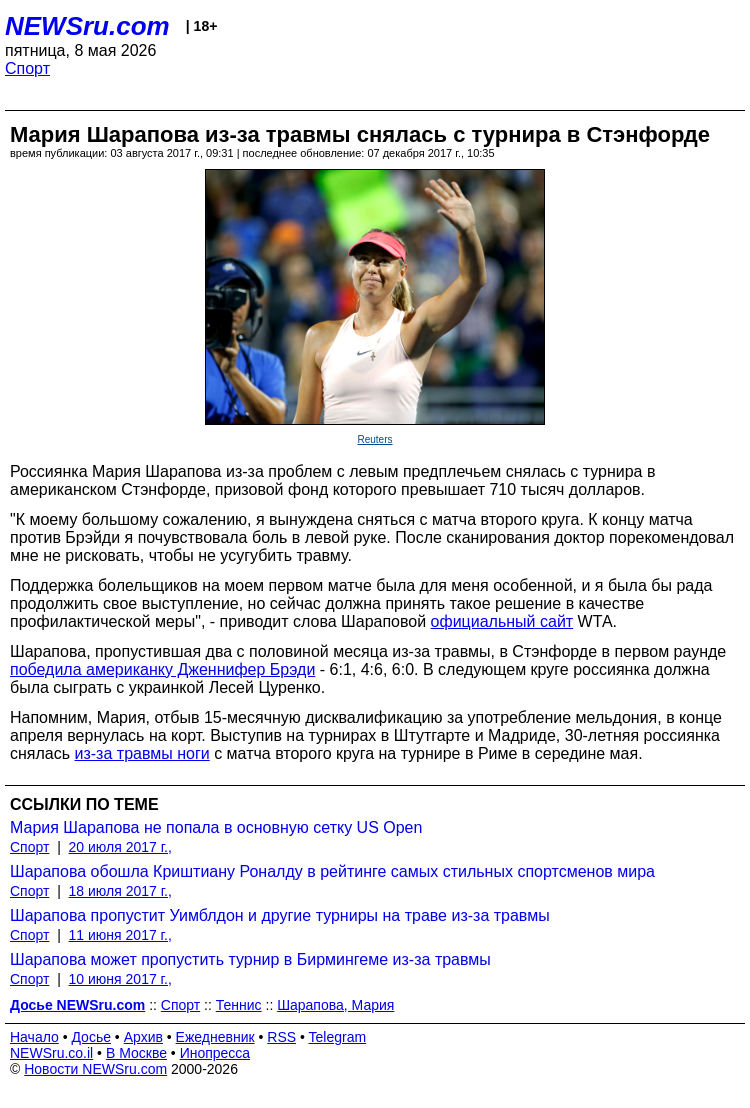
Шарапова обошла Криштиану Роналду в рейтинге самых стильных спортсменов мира (332, 871)
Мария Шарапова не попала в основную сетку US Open (216, 827)
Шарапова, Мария (335, 1005)
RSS (281, 1037)
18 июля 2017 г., (120, 891)
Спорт (27, 68)
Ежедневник (215, 1037)
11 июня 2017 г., (120, 935)
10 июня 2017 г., (120, 979)
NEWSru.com (87, 26)
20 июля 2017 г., (120, 847)
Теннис (239, 1005)
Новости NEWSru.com (95, 1069)
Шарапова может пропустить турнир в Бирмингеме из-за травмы (250, 959)
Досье (91, 1037)
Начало (34, 1037)
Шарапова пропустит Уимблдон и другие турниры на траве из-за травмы (280, 915)
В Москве (136, 1053)
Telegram (338, 1037)
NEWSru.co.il (51, 1053)
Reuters (374, 439)
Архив (143, 1037)
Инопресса (215, 1053)
